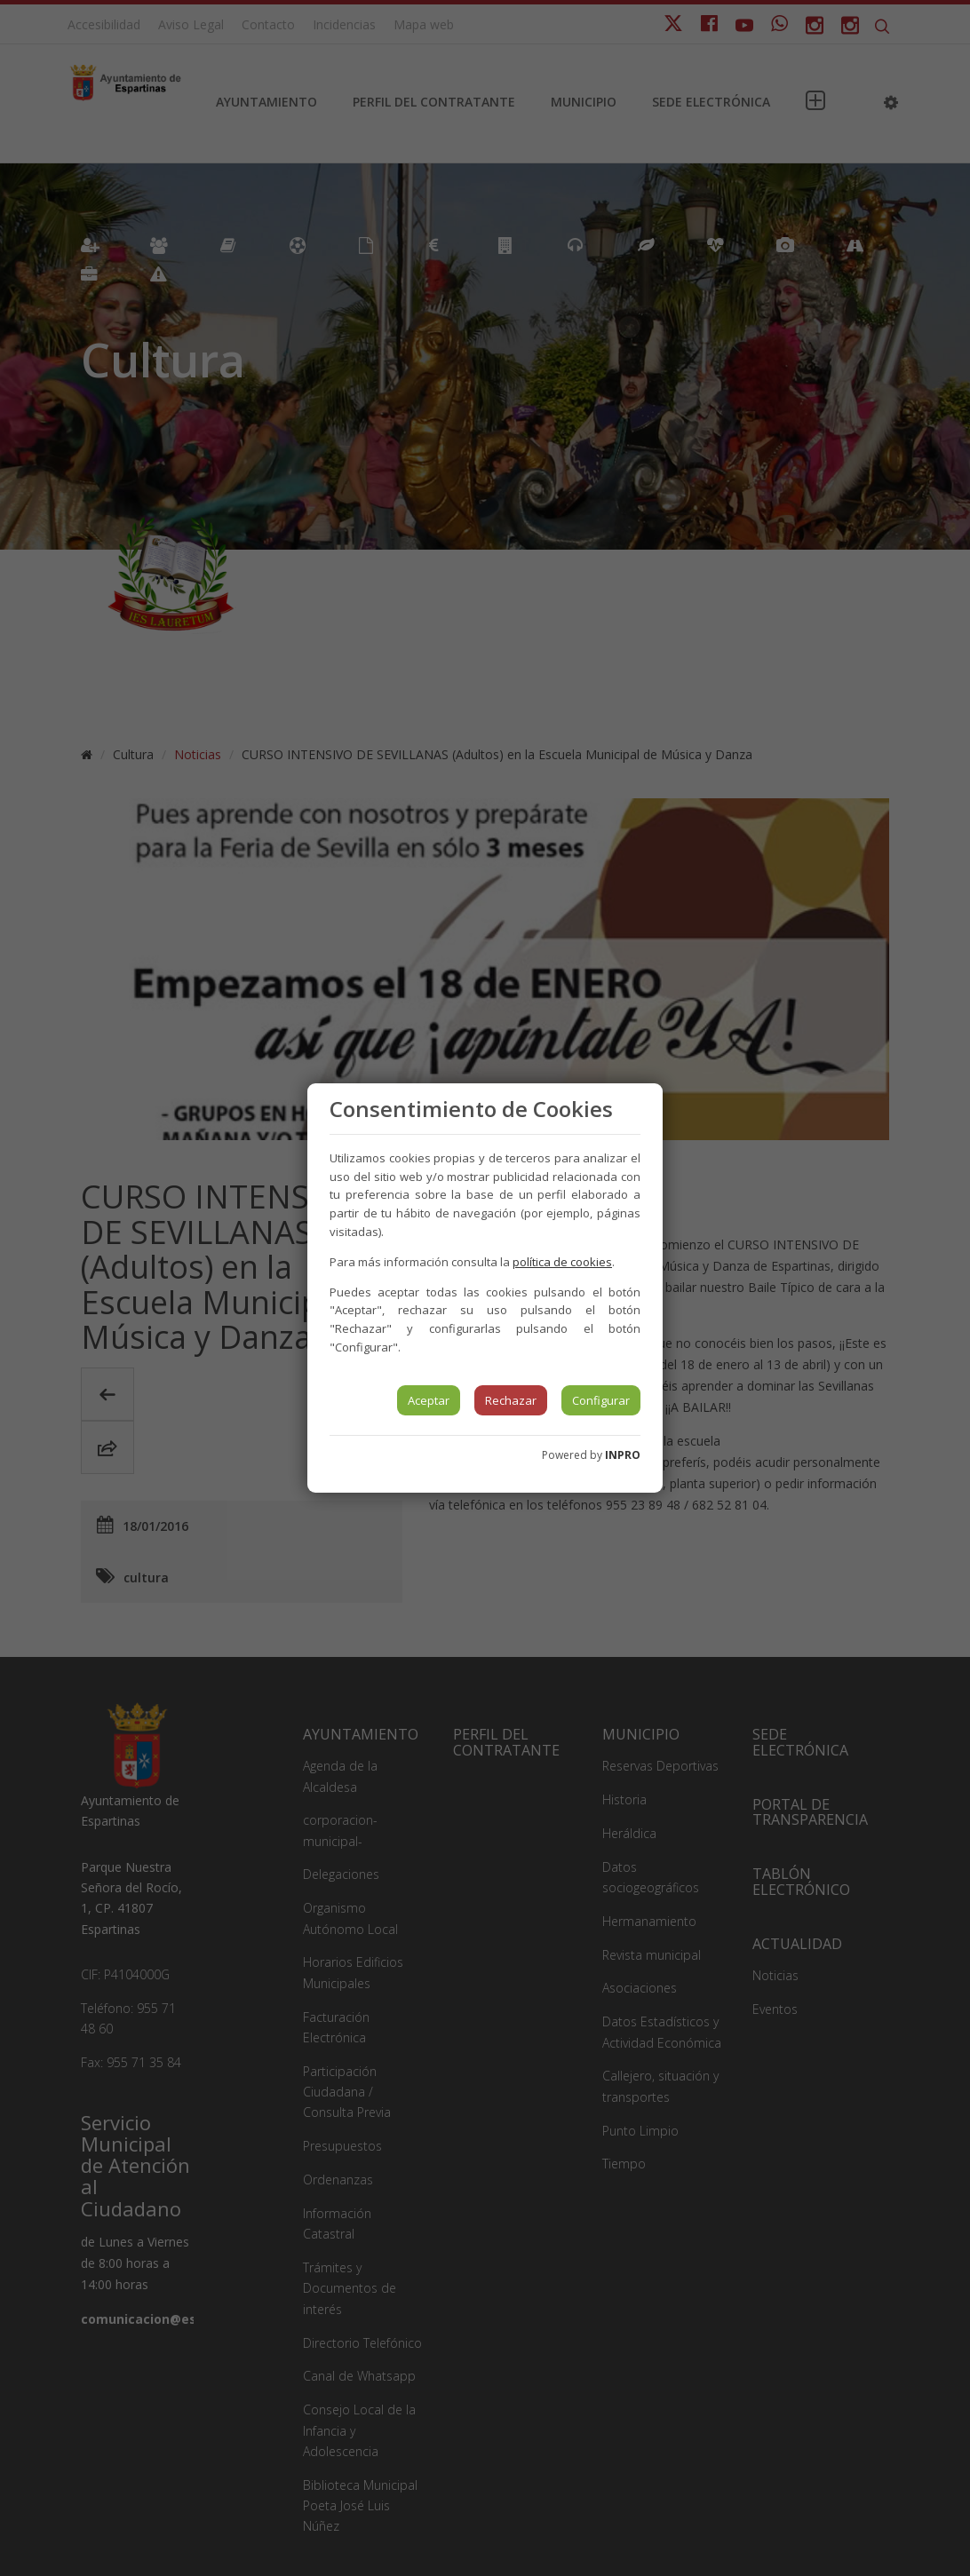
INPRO (622, 1454)
